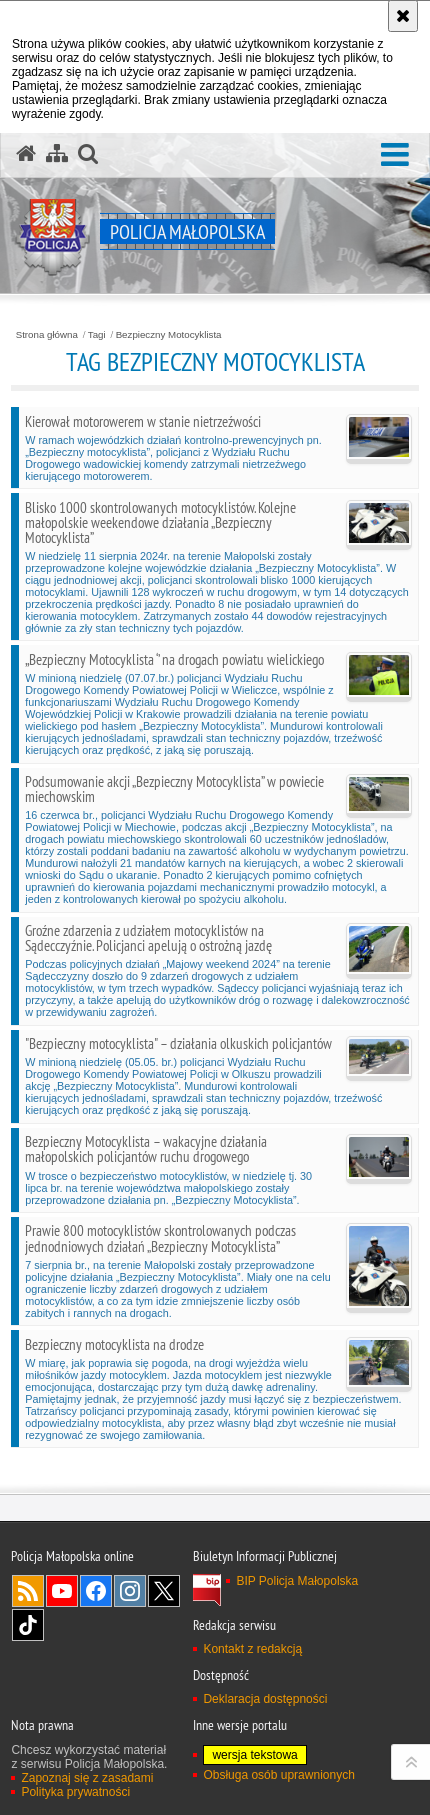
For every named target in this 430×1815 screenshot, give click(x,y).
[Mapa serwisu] (57, 154)
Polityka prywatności (75, 1792)
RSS (28, 1591)
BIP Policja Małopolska (297, 1581)
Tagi (97, 335)
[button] (395, 155)
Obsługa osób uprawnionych (278, 1775)
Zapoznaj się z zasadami (87, 1778)
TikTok (28, 1625)
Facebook (96, 1591)
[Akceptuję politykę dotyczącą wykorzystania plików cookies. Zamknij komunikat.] (403, 16)
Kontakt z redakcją (252, 1649)
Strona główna (47, 335)
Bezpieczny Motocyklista (169, 335)
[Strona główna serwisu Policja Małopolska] (26, 154)
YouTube (62, 1591)
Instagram (130, 1591)
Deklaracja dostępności (265, 1699)
